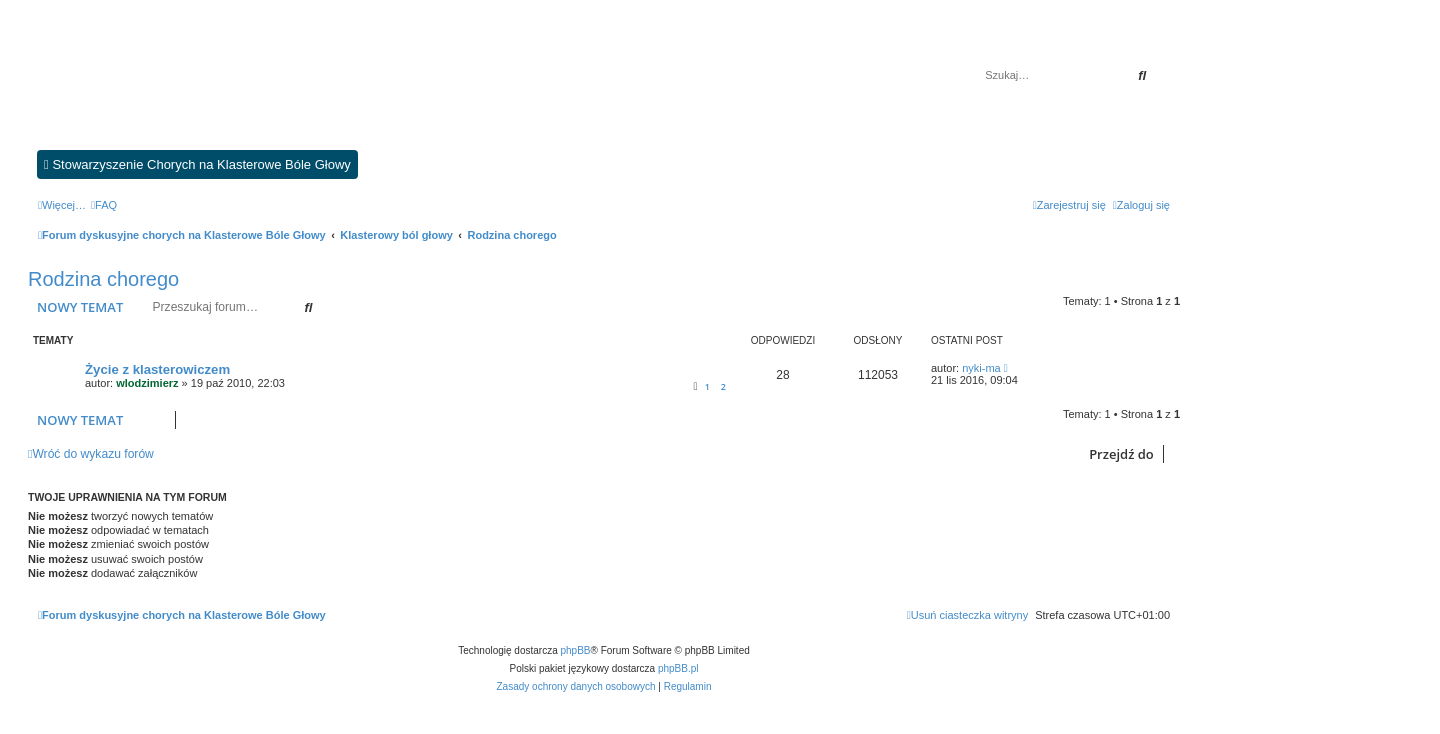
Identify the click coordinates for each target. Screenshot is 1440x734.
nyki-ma (981, 368)
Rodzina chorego (103, 279)
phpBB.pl (678, 668)
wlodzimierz (147, 383)
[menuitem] (104, 205)
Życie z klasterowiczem (157, 369)
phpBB (576, 650)
